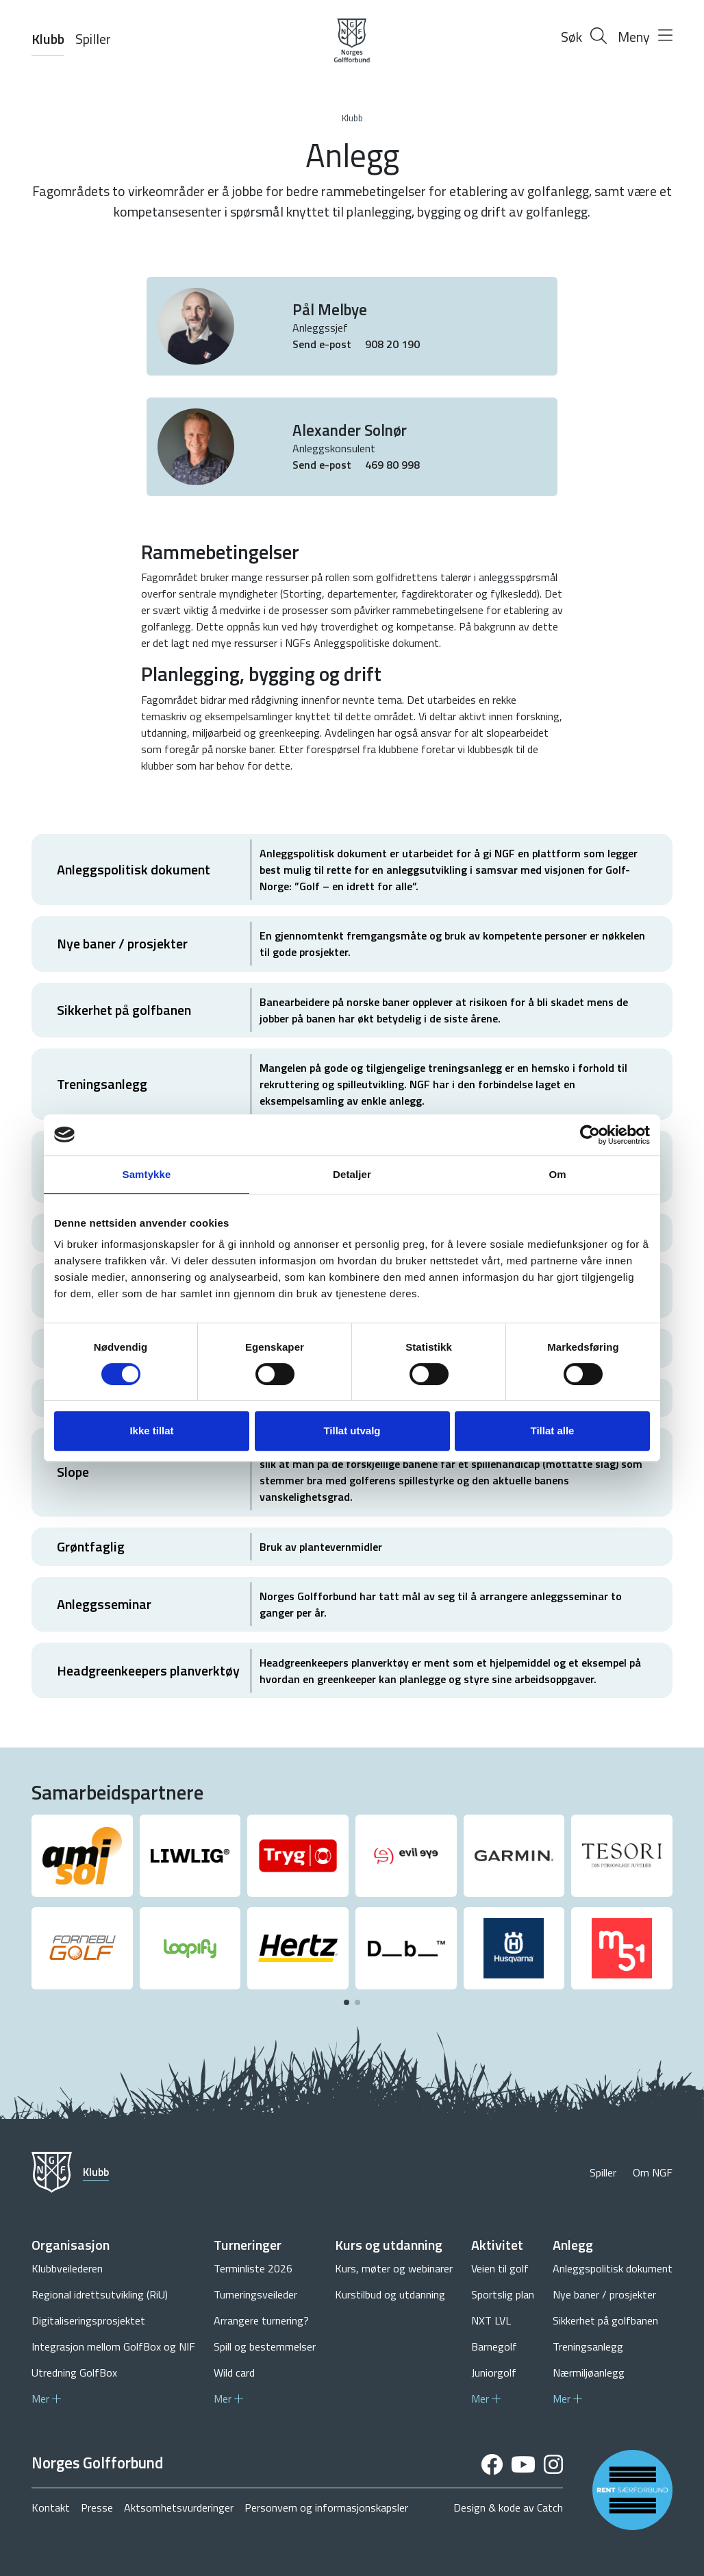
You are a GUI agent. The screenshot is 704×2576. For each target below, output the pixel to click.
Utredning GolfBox (74, 2372)
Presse (97, 2507)
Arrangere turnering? (261, 2320)
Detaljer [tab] (352, 1174)
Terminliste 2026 (253, 2268)
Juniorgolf (493, 2372)
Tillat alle (553, 1430)
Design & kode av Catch (508, 2507)
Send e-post (323, 344)
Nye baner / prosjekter (604, 2294)
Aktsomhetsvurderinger (179, 2507)
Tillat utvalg (351, 1430)
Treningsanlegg (588, 2346)
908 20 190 (392, 344)
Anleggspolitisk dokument (612, 2268)
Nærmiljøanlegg (589, 2372)
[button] (346, 2002)
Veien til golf (500, 2268)
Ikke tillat (151, 1430)
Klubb (48, 38)
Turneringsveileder (255, 2294)
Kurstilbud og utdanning (390, 2294)
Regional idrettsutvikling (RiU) (100, 2294)
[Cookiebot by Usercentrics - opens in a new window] (590, 1135)
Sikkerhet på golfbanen (605, 2320)
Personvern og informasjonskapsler (326, 2507)
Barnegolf (494, 2346)
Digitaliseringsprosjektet (88, 2320)
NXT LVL (491, 2320)
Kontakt (51, 2507)
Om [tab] (557, 1174)
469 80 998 (392, 464)
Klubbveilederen (67, 2268)
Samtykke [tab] (147, 1174)
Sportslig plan (502, 2294)
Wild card (234, 2372)
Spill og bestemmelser (265, 2346)
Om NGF (652, 2172)
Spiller (93, 38)
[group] (82, 1856)
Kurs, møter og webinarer (394, 2268)
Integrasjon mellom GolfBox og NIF (113, 2346)
